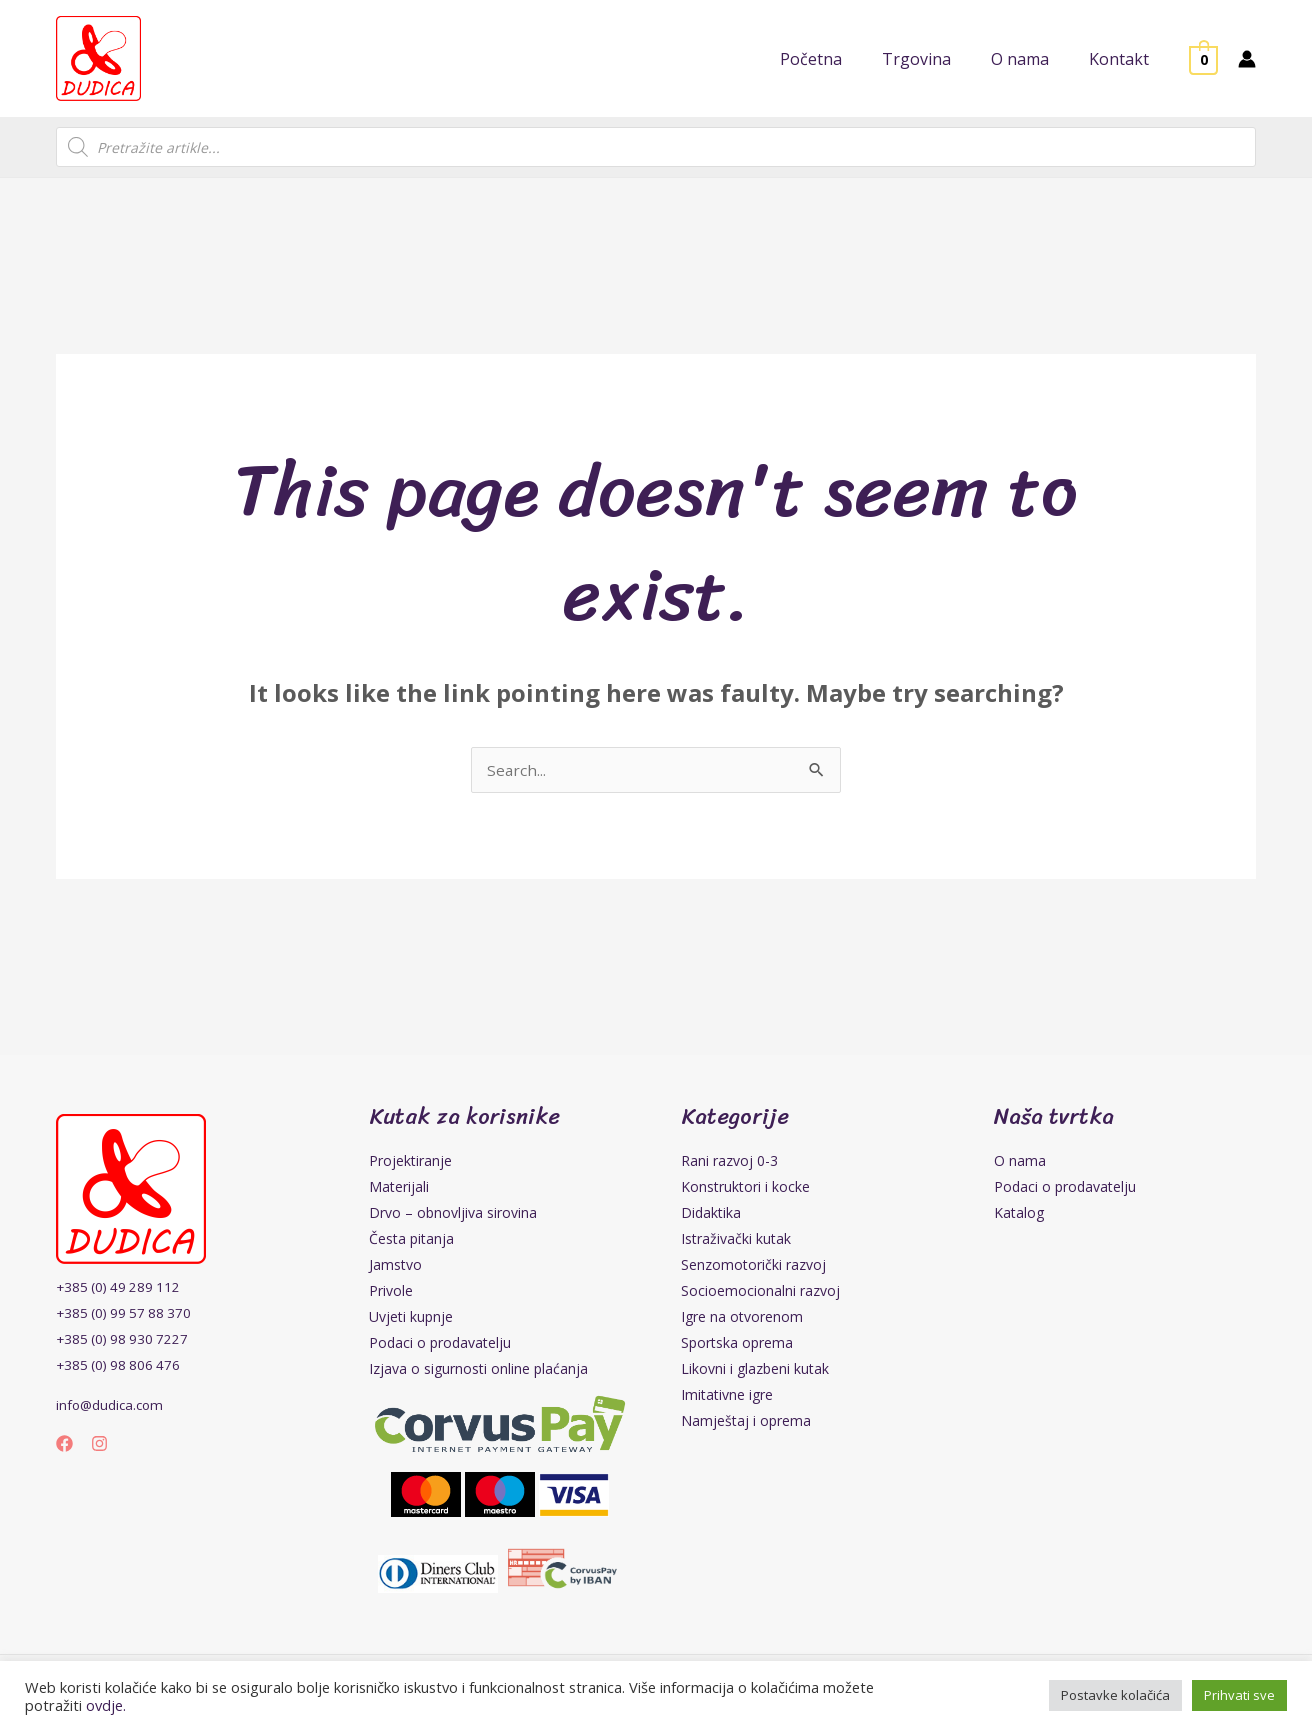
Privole (391, 1292)
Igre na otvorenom (742, 1318)
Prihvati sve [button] (1239, 1695)
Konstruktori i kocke (745, 1188)
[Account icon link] (1247, 59)
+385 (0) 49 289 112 (121, 1288)
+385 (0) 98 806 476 (121, 1366)
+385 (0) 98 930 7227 (125, 1340)
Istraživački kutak (736, 1240)
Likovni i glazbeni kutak (755, 1370)
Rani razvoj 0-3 (729, 1162)
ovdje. (106, 1705)
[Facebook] (64, 1445)
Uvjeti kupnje (411, 1318)
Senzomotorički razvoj (753, 1266)
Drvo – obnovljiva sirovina (453, 1214)
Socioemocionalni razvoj (760, 1292)
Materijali (399, 1188)
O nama (1020, 1162)
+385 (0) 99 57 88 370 (127, 1314)
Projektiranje (410, 1162)
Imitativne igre (727, 1396)
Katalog (1019, 1214)
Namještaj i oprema (746, 1422)
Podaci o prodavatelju (440, 1344)
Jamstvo (395, 1266)
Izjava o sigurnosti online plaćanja (478, 1370)
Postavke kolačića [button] (1115, 1695)
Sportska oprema (737, 1344)
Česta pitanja (411, 1240)
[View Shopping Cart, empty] (1203, 59)
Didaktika (711, 1214)
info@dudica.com (112, 1406)
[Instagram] (99, 1445)
